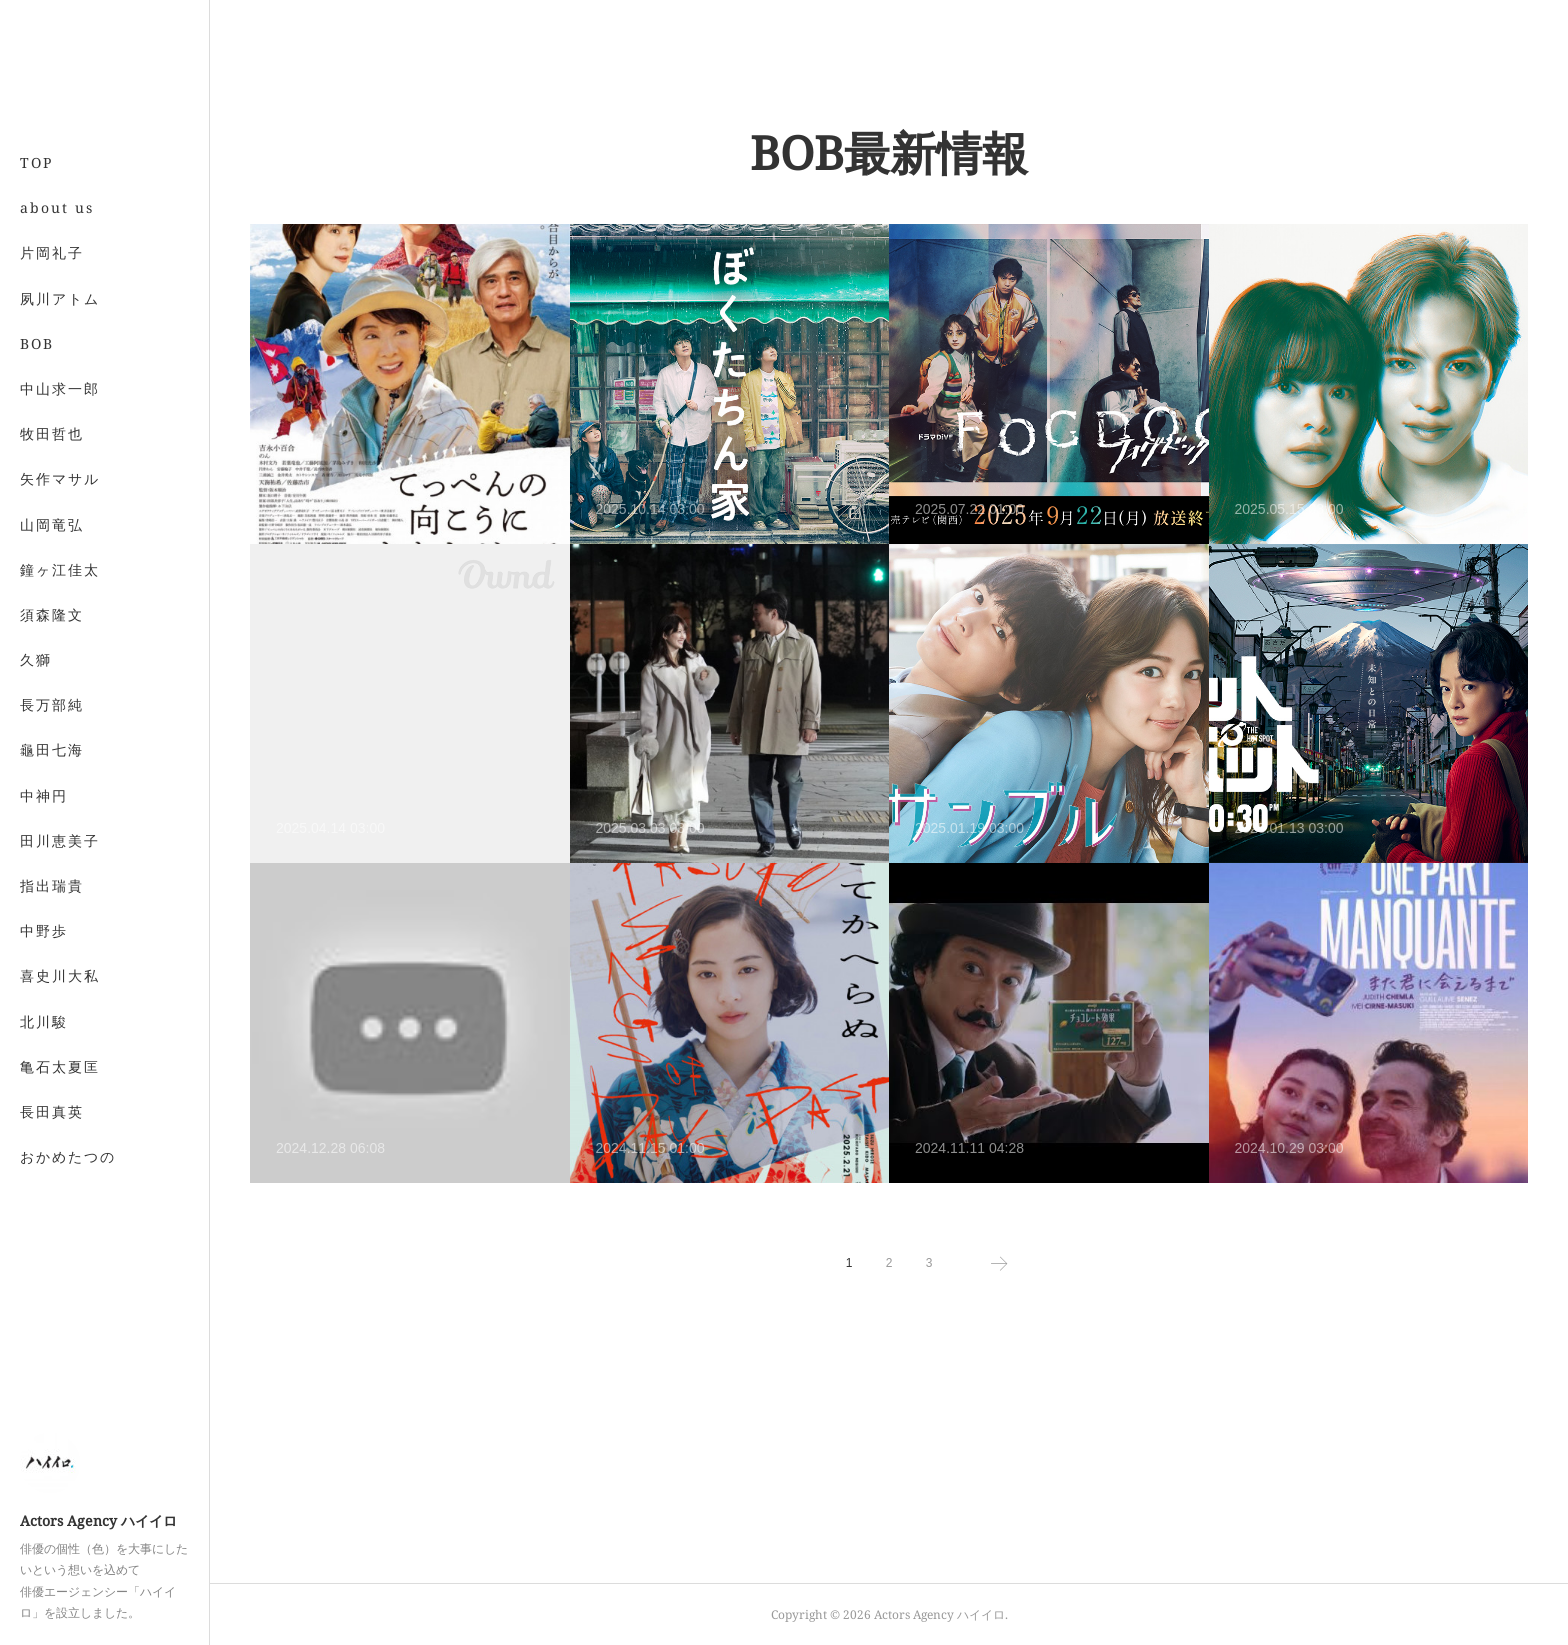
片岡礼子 (52, 252)
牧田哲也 (52, 433)
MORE (44, 614)
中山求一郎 (60, 388)
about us (57, 207)
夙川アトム (60, 298)
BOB (37, 343)
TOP (36, 162)
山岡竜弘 (52, 524)
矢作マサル (60, 478)
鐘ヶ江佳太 (60, 569)
